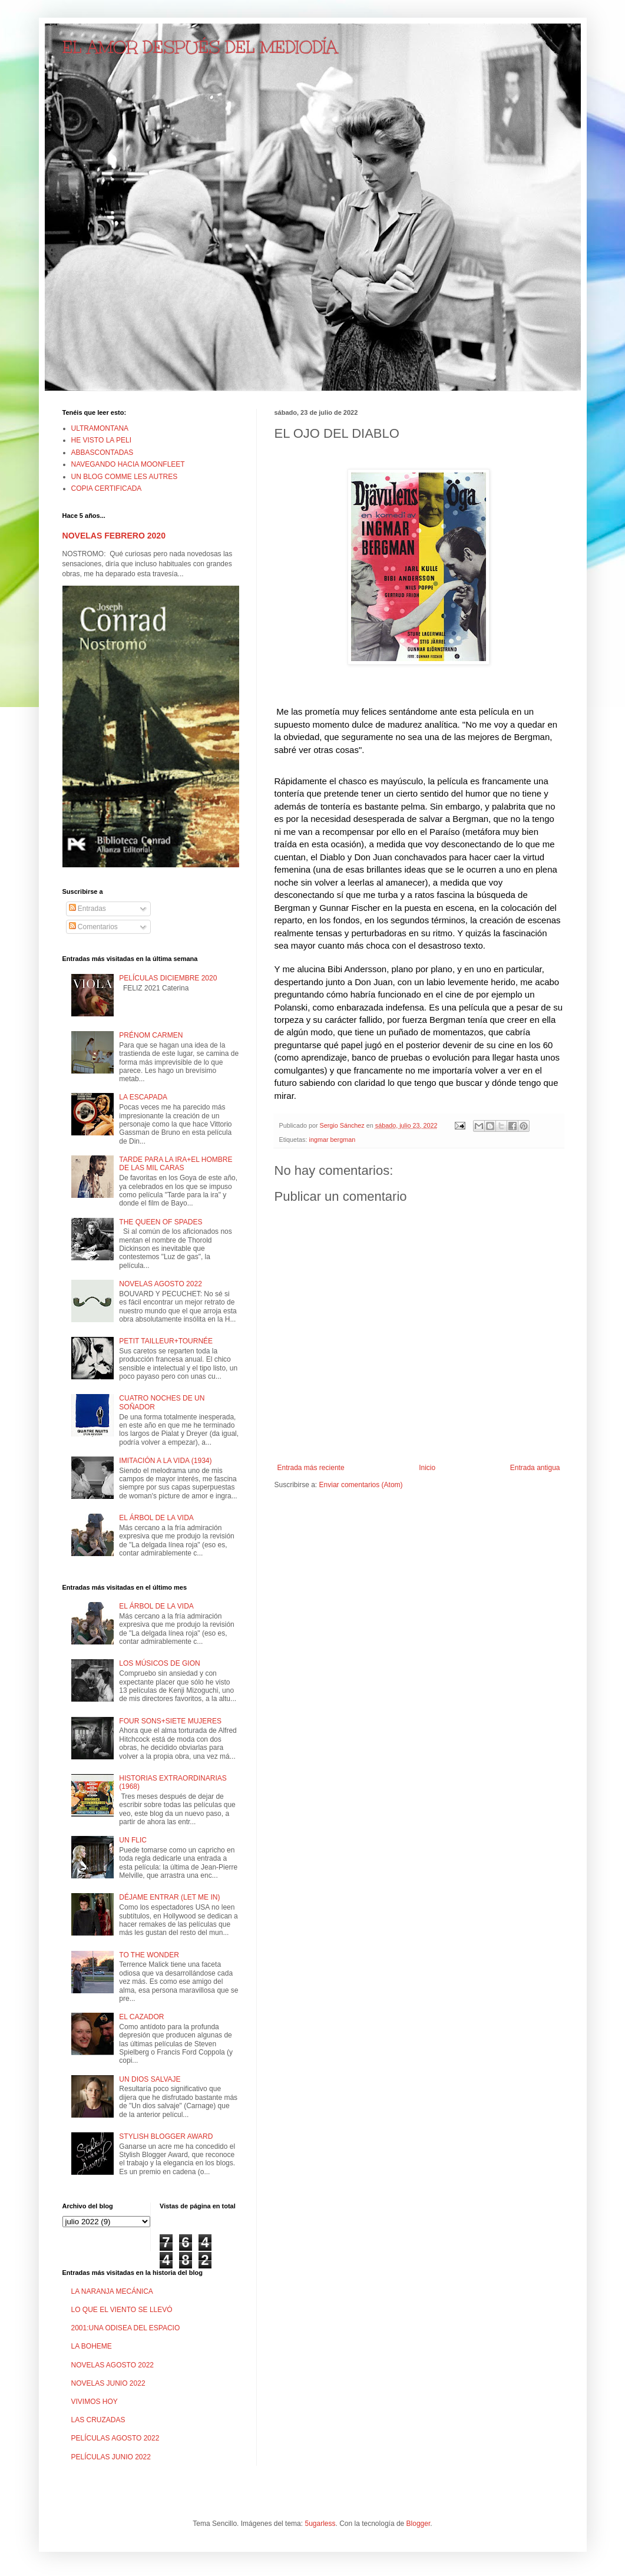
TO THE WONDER (149, 1955)
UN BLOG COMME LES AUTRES (124, 477)
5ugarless (320, 2523)
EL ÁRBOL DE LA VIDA (156, 1518)
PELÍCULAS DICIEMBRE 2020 (168, 978)
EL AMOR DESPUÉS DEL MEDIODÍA (200, 47)
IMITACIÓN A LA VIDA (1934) (165, 1461)
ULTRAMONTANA (100, 428)
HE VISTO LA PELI (101, 440)
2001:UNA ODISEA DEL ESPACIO (125, 2328)
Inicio (427, 1468)
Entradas (87, 908)
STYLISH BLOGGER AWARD (166, 2136)
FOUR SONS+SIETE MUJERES (170, 1721)
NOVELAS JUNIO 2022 (108, 2383)
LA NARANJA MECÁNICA (112, 2291)
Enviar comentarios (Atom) (361, 1485)
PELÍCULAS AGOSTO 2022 (115, 2438)
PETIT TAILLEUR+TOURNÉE (166, 1341)
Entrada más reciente (311, 1468)
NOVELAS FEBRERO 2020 (114, 535)
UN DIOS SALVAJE (149, 2079)
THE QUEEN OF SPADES (160, 1222)
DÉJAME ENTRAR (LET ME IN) (169, 1897)
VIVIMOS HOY (94, 2401)
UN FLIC (133, 1840)
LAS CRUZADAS (98, 2420)
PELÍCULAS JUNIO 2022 (111, 2457)
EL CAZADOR (141, 2017)
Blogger (418, 2523)
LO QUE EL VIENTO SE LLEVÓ (122, 2310)
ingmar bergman (332, 1139)
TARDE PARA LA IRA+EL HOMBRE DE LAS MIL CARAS (175, 1163)
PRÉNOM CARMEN (151, 1035)
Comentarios (93, 927)
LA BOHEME (91, 2346)
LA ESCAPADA (143, 1097)
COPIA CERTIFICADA (106, 488)
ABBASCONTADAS (102, 452)
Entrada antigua (535, 1468)
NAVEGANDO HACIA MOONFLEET (128, 464)
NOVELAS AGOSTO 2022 (160, 1284)
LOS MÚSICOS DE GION (159, 1663)
